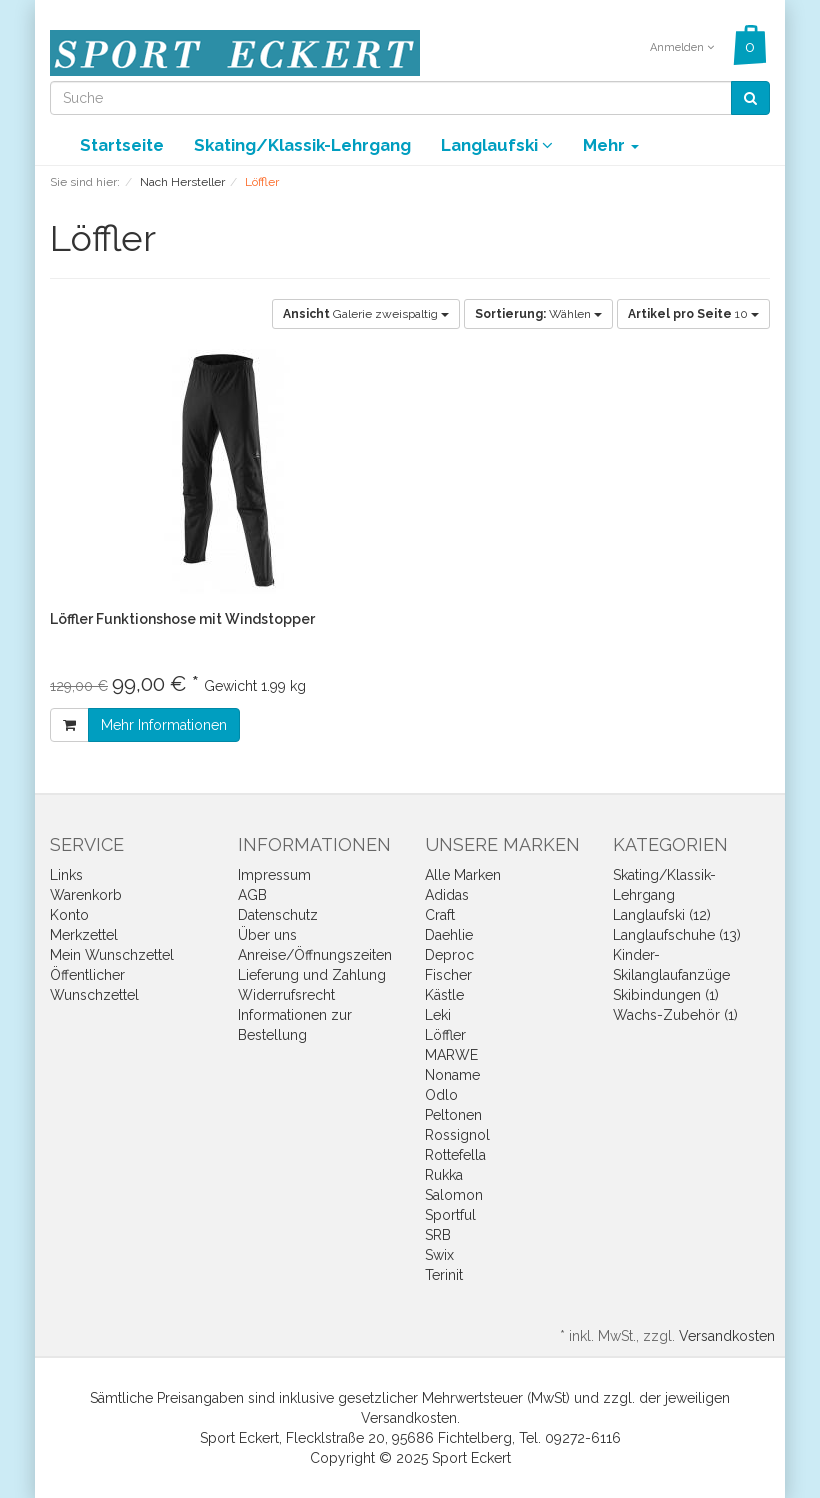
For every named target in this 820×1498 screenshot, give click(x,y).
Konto (69, 915)
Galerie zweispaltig (366, 314)
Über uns (267, 935)
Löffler (445, 1035)
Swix (439, 1255)
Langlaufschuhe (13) (677, 935)
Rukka (444, 1175)
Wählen (538, 314)
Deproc (449, 955)
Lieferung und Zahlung (312, 975)
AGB (252, 895)
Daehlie (449, 935)
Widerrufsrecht (286, 995)
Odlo (441, 1095)
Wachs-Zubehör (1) (675, 1015)
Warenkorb (86, 895)
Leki (438, 1015)
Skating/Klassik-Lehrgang (302, 145)
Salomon (454, 1195)
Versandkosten (727, 1336)
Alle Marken (463, 875)
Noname (452, 1075)
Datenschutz (278, 915)
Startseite (122, 145)
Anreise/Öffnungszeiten (315, 955)
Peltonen (453, 1115)
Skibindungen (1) (666, 995)
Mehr (611, 145)
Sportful (450, 1215)
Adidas (447, 895)
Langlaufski (497, 145)
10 (693, 314)
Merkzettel (84, 935)
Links (66, 875)
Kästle (444, 995)
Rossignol (457, 1135)
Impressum (274, 875)
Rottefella (455, 1155)
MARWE (451, 1055)
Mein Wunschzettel (112, 955)
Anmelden (682, 47)
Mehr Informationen (164, 725)
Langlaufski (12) (662, 915)
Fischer (448, 975)
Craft (440, 915)
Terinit (444, 1275)
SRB (438, 1235)
